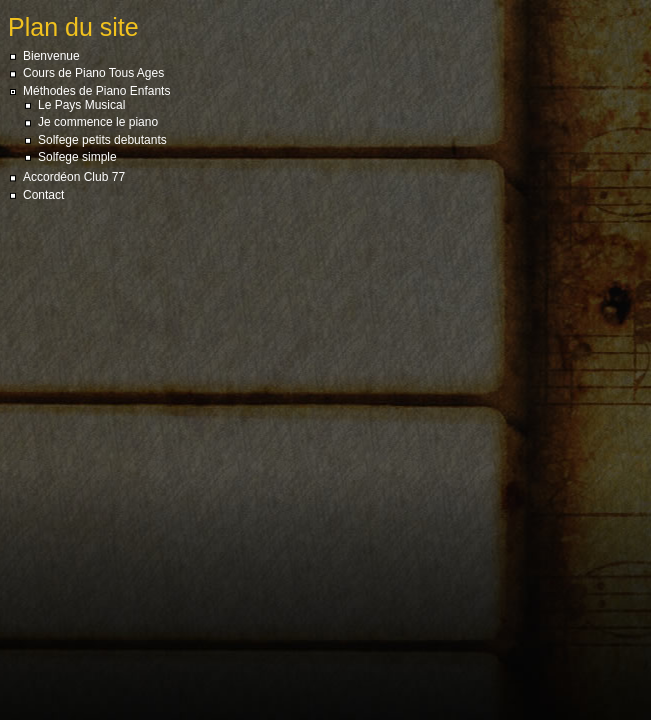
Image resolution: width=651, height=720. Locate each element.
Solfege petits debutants (102, 140)
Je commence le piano (98, 122)
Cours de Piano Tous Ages (93, 73)
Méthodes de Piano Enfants (96, 91)
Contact (43, 195)
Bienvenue (51, 56)
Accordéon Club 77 (74, 177)
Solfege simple (77, 157)
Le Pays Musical (81, 105)
